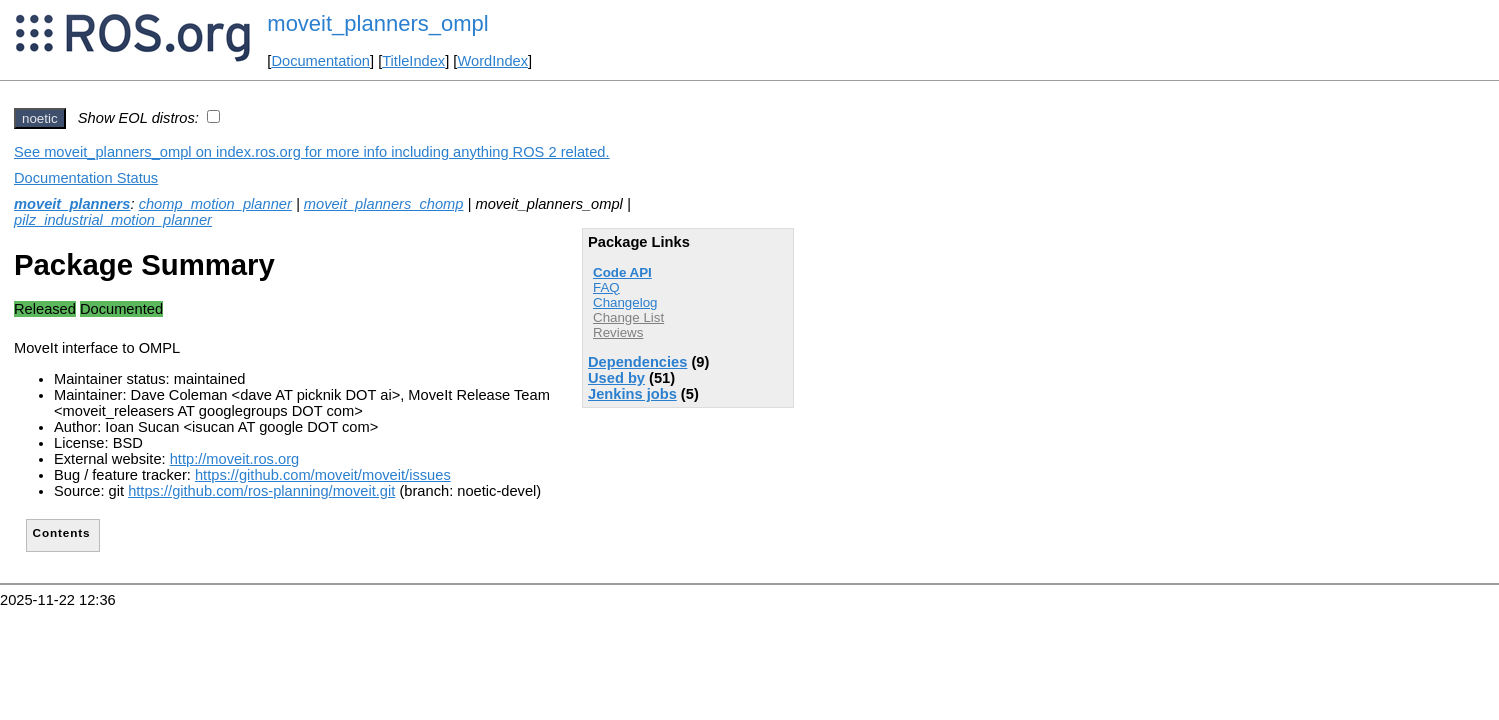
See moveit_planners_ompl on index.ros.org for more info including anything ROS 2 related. (312, 152)
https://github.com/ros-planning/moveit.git (261, 491)
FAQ (606, 287)
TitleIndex (413, 61)
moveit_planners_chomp (384, 204)
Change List (628, 317)
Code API (622, 272)
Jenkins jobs (632, 394)
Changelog (625, 302)
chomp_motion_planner (215, 204)
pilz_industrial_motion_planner (113, 220)
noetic (40, 118)
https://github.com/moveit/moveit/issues (323, 475)
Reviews (618, 332)
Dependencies (637, 362)
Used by (616, 378)
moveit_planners (72, 204)
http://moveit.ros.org (235, 459)
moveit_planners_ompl (377, 23)
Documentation (320, 61)
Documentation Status (86, 178)
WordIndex (492, 61)
